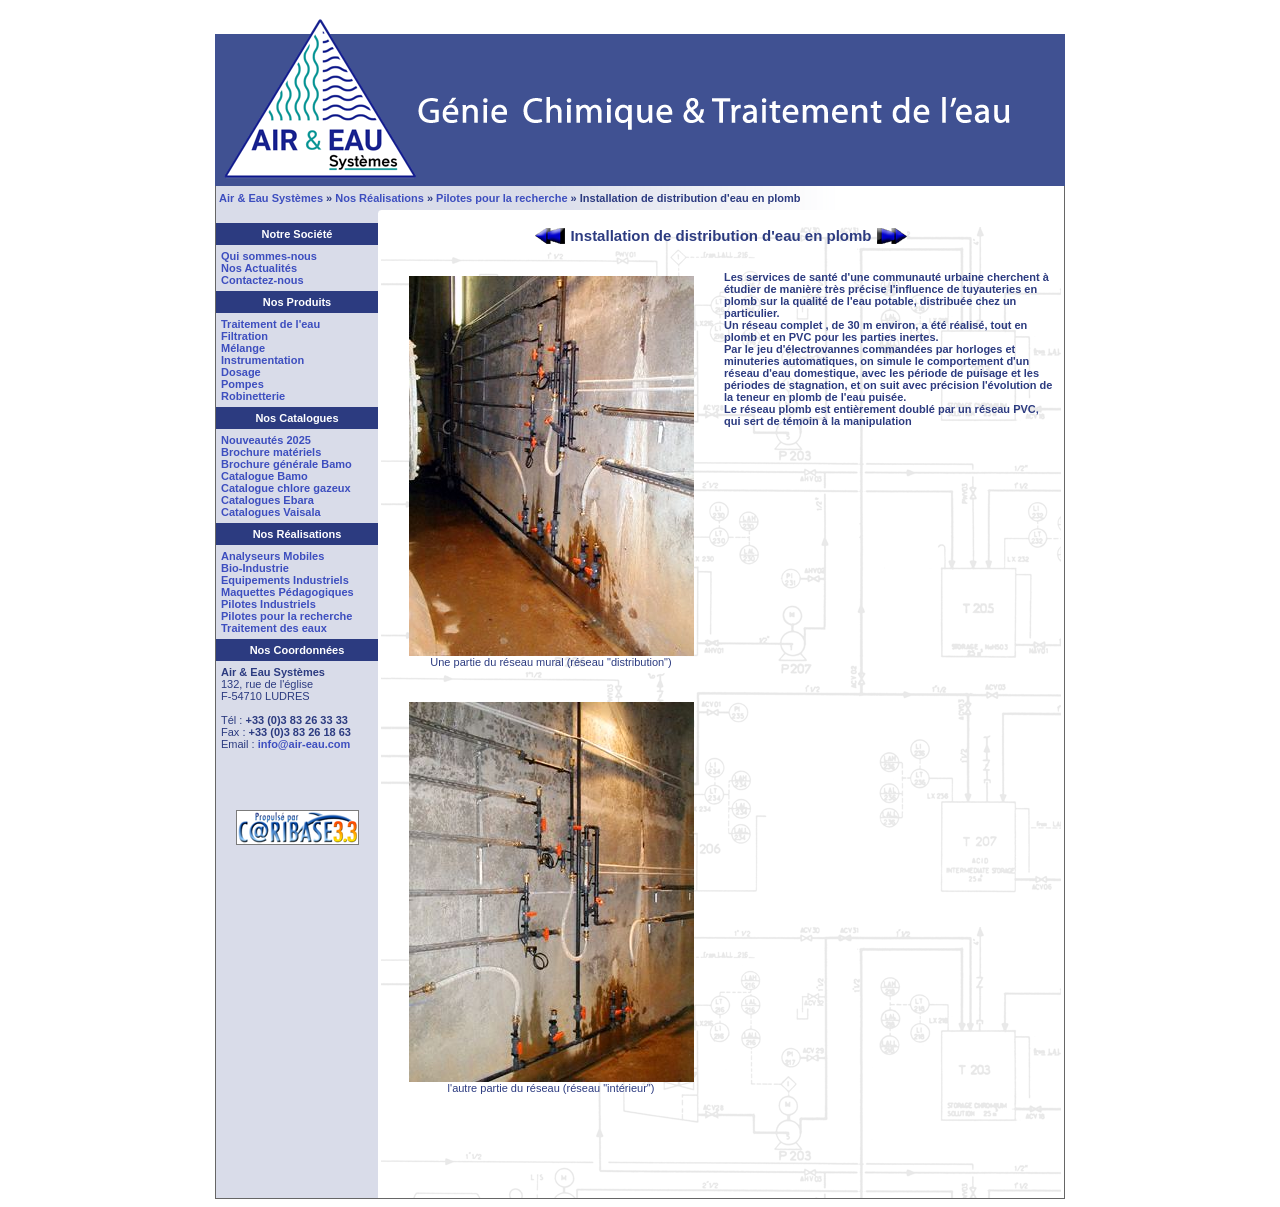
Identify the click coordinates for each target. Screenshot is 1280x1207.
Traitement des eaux (274, 628)
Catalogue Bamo (264, 476)
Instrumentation (262, 360)
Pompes (242, 384)
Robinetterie (253, 396)
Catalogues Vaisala (271, 512)
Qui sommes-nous (269, 256)
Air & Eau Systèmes (271, 198)
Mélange (243, 348)
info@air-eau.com (304, 744)
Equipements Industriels (285, 580)
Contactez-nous (262, 280)
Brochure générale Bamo (286, 464)
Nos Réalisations (379, 198)
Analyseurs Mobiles (272, 556)
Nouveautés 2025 (266, 440)
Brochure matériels (271, 452)
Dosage (241, 372)
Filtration (244, 336)
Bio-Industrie (255, 568)
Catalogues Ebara (267, 500)
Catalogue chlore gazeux (286, 488)
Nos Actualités (259, 268)
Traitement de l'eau (270, 324)
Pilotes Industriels (268, 604)
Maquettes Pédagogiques (287, 592)
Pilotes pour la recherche (501, 198)
